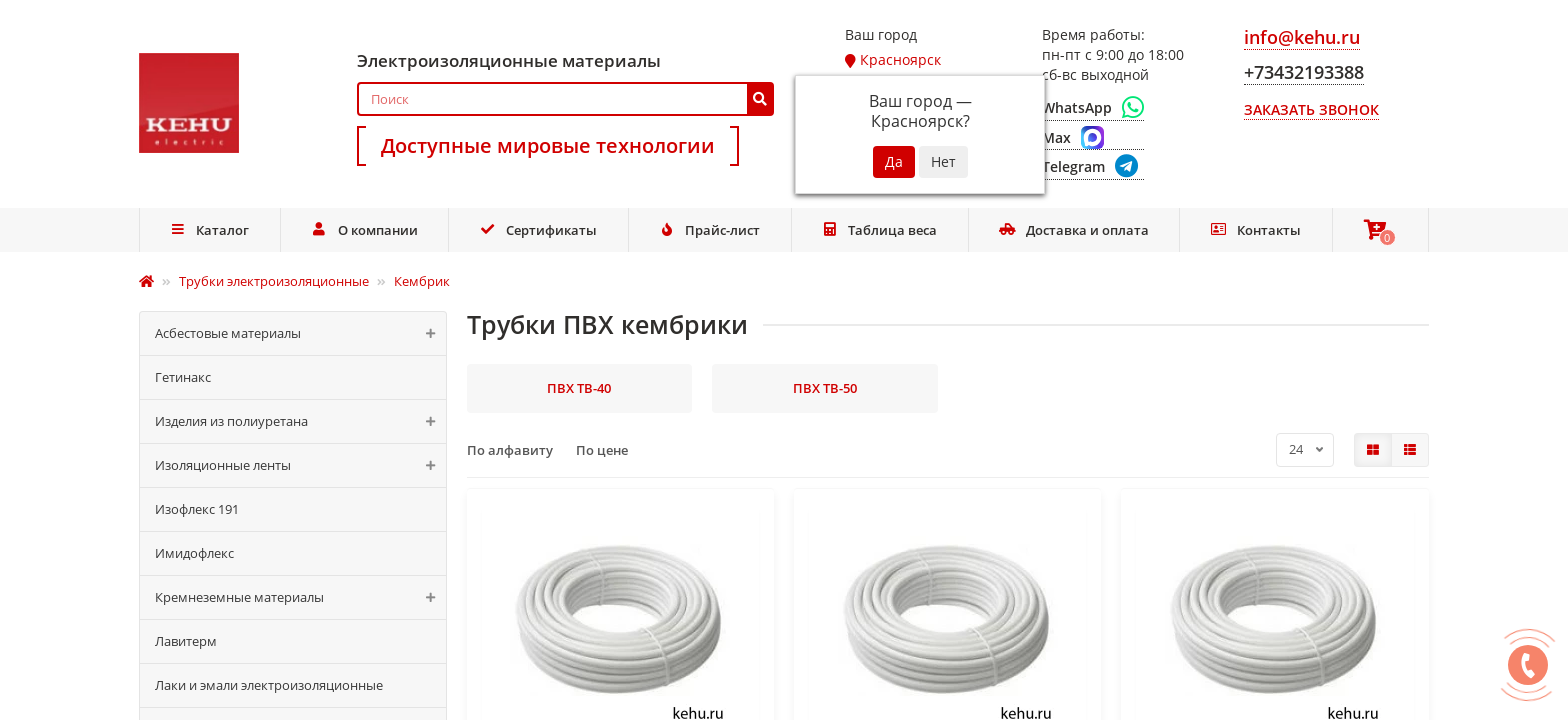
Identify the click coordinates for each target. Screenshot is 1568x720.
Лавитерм (186, 641)
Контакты (1255, 230)
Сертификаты (538, 230)
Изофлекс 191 (197, 509)
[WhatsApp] (1093, 108)
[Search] (565, 99)
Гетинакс (183, 377)
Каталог (210, 230)
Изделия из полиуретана (300, 421)
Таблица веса (880, 230)
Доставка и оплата (1074, 230)
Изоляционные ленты (300, 465)
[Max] (1093, 138)
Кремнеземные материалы (300, 597)
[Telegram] (1093, 167)
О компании (364, 230)
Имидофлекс (194, 553)
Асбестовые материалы (300, 333)
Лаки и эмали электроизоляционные (269, 685)
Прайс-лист (709, 230)
